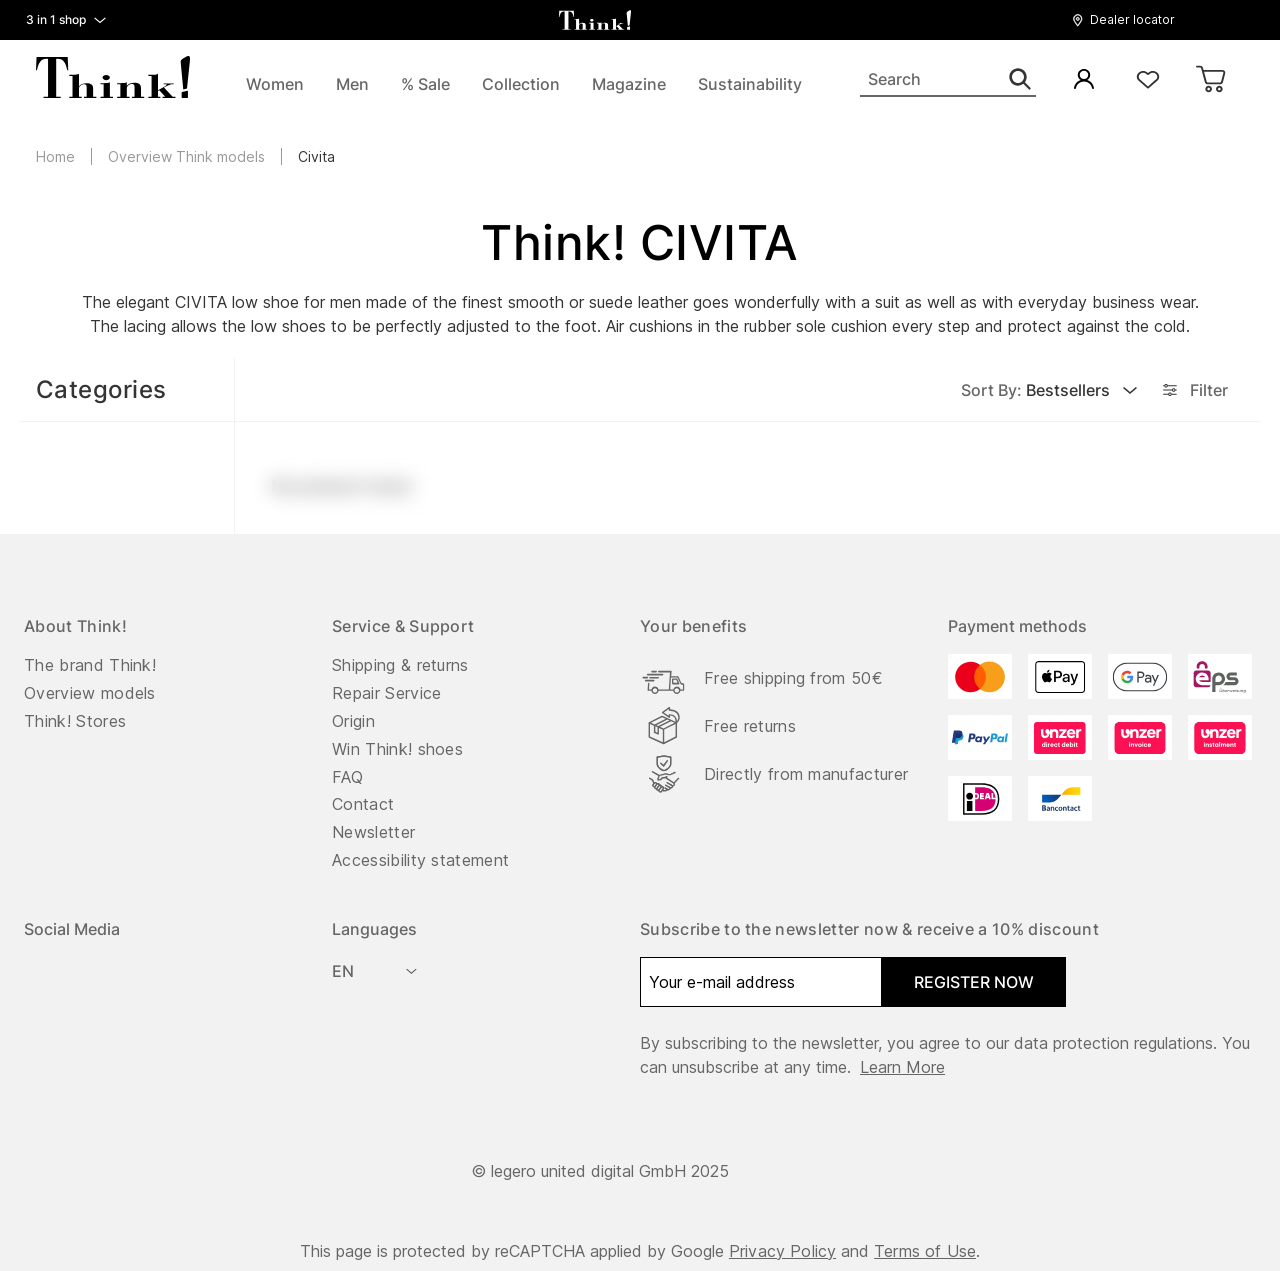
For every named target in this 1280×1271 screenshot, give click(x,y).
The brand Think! (90, 665)
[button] (1128, 20)
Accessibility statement (420, 860)
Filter (1193, 390)
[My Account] (1084, 80)
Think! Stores (75, 721)
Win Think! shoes (397, 749)
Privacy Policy (782, 1251)
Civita (316, 156)
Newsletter (373, 832)
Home (55, 156)
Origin (353, 721)
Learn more (902, 1067)
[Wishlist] (1148, 80)
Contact (363, 804)
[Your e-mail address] (761, 982)
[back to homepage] (595, 20)
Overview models (90, 693)
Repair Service (386, 693)
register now (974, 982)
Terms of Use (925, 1251)
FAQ (347, 777)
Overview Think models (186, 156)
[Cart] (1212, 80)
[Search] (948, 80)
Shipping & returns (400, 665)
